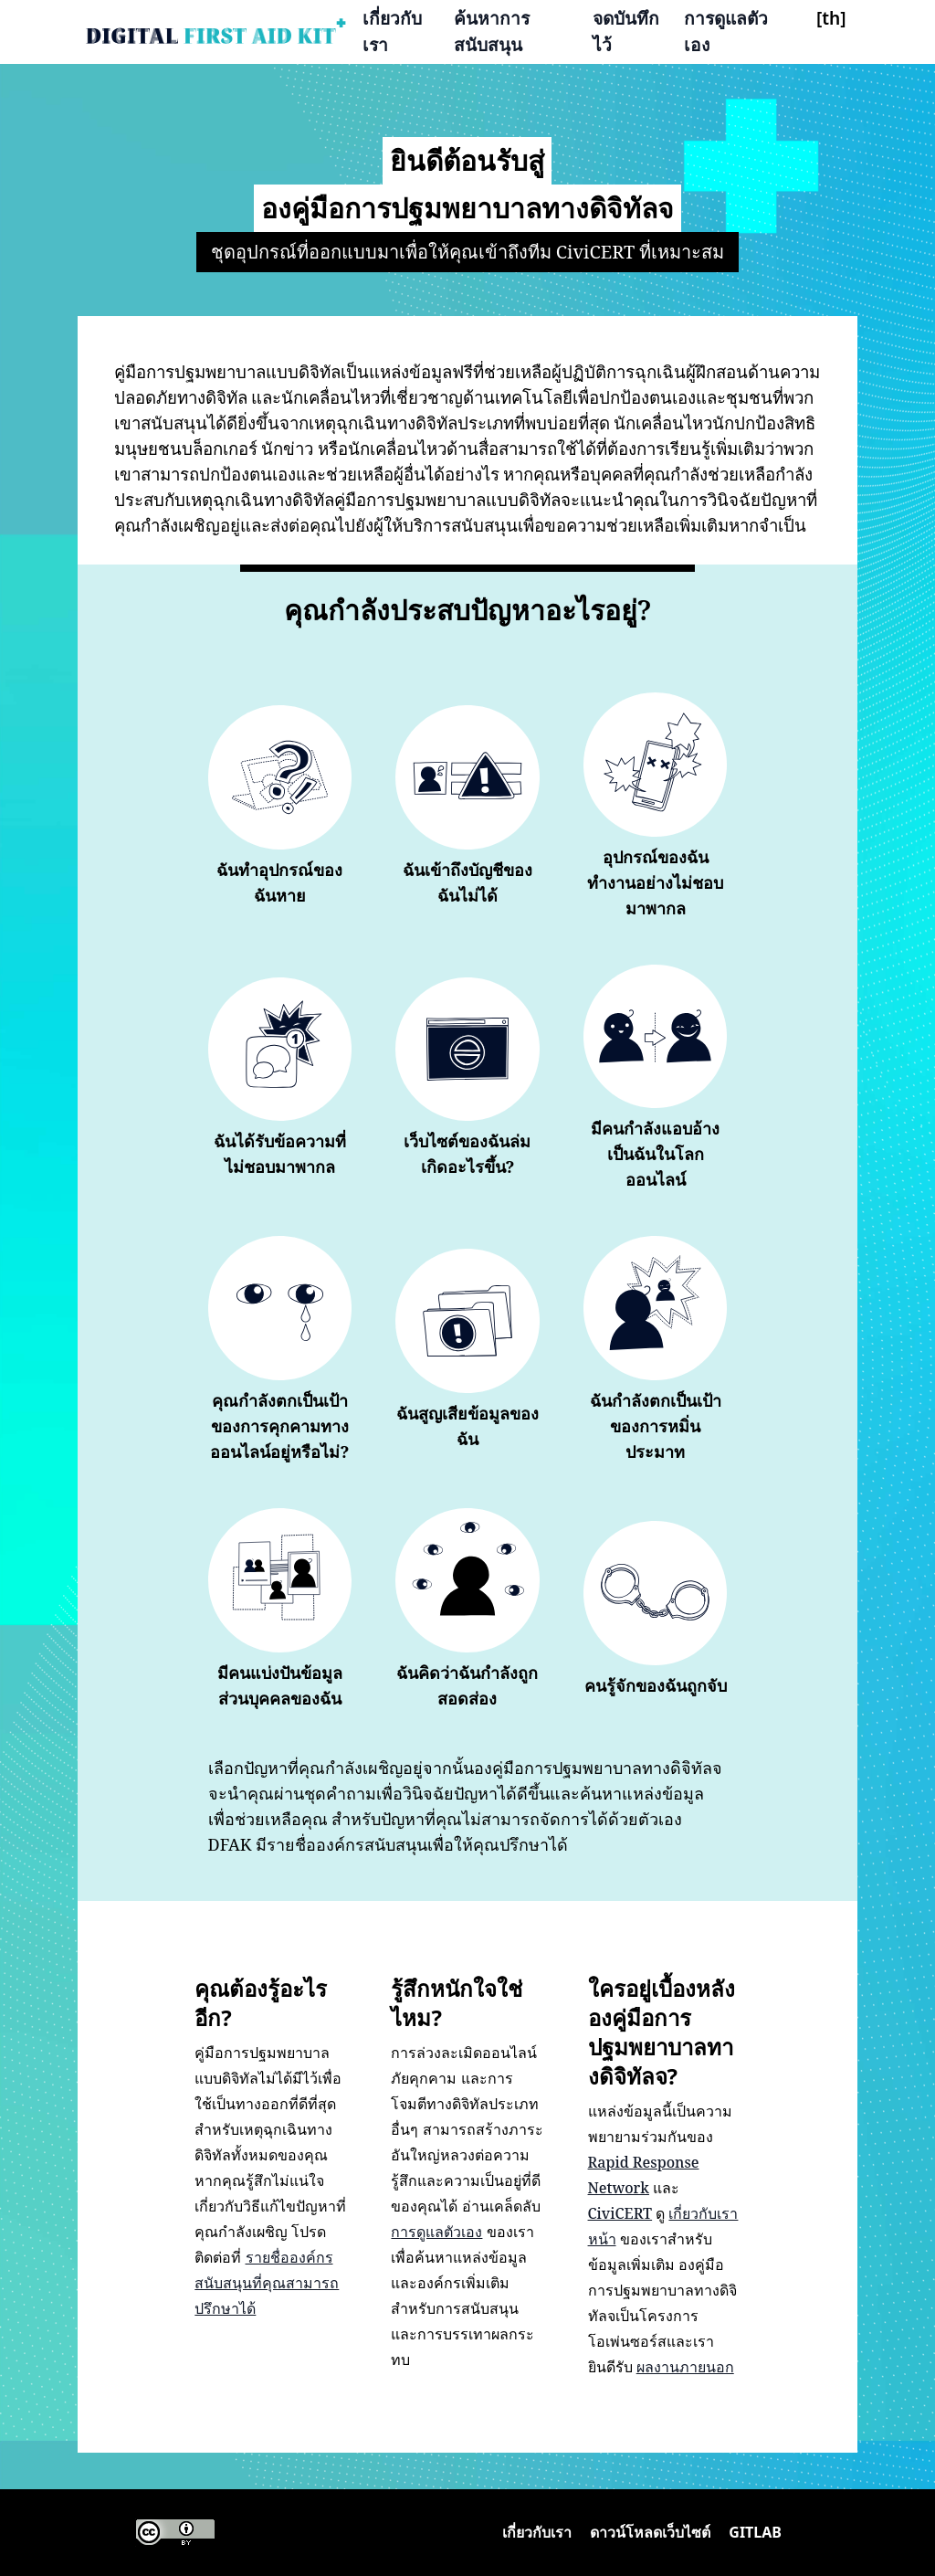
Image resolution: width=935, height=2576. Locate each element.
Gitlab (755, 2532)
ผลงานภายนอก (685, 2367)
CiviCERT (620, 2213)
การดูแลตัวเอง (726, 31)
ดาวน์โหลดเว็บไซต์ (650, 2532)
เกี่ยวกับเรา (392, 31)
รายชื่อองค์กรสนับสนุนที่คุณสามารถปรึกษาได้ (266, 2282)
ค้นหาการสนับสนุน (492, 31)
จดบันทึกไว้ (626, 31)
